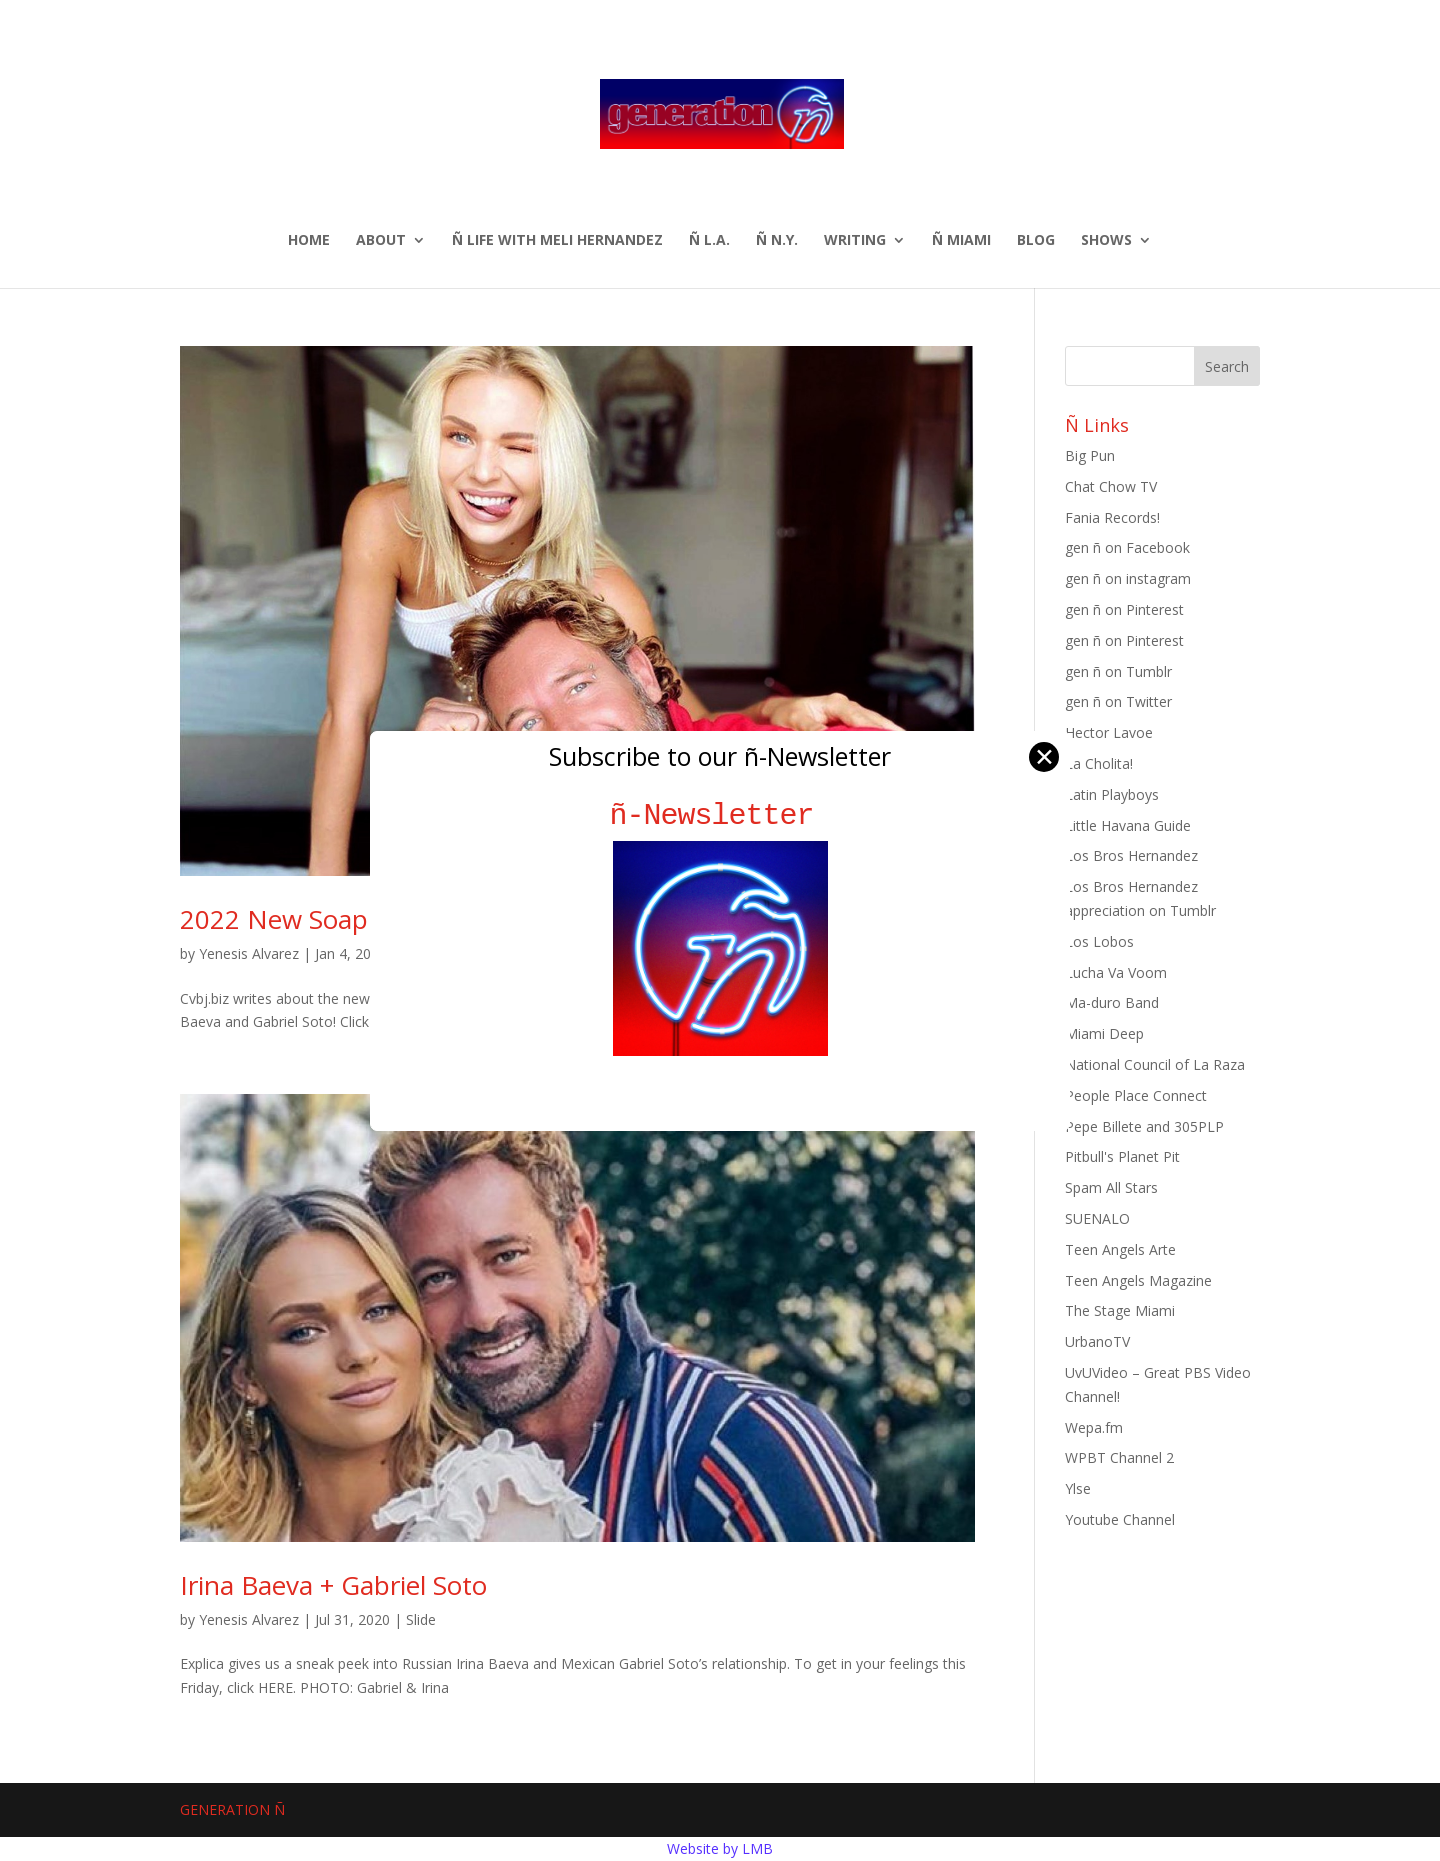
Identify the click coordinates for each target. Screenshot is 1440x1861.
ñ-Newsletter (720, 815)
